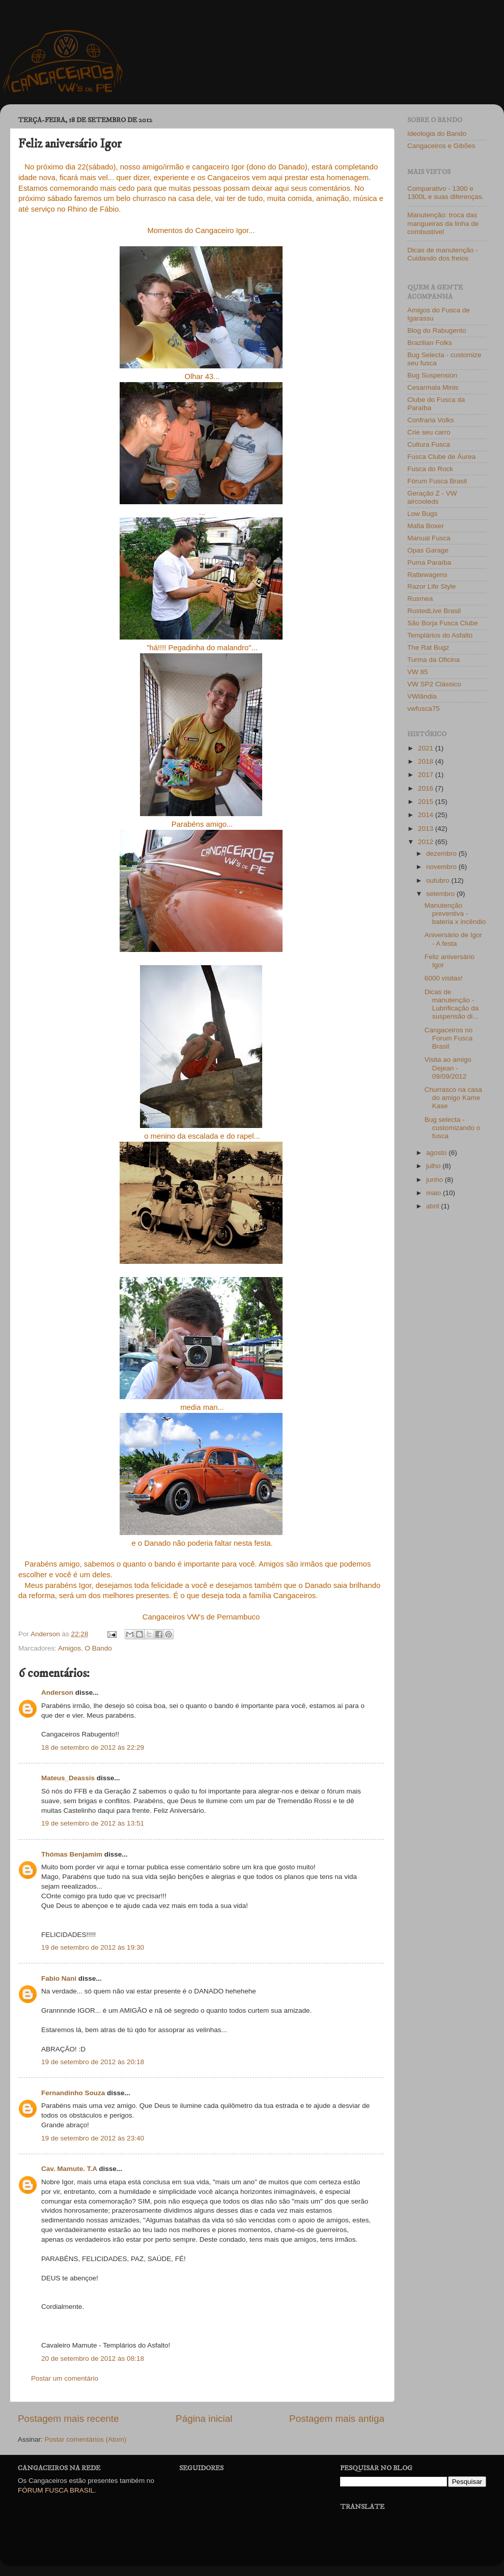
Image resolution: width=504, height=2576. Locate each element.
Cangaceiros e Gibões (441, 146)
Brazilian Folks (429, 342)
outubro (439, 880)
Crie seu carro (429, 432)
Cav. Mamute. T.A (69, 2169)
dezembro (442, 853)
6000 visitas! (444, 978)
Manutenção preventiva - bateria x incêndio (455, 913)
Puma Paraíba (429, 562)
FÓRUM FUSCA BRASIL (56, 2490)
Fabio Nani (58, 1978)
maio (434, 1193)
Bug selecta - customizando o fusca (453, 1128)
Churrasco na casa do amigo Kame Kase (453, 1098)
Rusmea (420, 598)
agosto (437, 1152)
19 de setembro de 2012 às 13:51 (92, 1823)
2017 (426, 774)
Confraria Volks (430, 420)
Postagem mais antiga (336, 2418)
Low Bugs (422, 513)
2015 (426, 801)
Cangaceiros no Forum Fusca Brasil (449, 1038)
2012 (426, 842)
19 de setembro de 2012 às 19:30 (92, 1947)
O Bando (98, 1648)
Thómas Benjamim (71, 1854)
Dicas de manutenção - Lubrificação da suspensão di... (452, 1004)
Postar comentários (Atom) (86, 2439)
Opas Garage (428, 550)
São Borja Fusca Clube (442, 623)
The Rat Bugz (428, 647)
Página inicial (204, 2418)
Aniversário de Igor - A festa (453, 939)
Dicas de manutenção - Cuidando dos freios (442, 254)
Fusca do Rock (430, 469)
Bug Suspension (432, 375)
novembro (442, 867)
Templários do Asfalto (439, 635)
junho (435, 1179)
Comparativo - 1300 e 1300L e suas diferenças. (445, 192)
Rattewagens (427, 574)
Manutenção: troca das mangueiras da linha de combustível (443, 223)
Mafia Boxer (425, 526)
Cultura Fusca (428, 444)
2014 (426, 815)
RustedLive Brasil (434, 611)
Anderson (57, 1692)
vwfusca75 (423, 708)
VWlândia (422, 696)
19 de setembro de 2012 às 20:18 (92, 2062)
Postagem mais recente (68, 2418)
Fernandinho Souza (73, 2093)
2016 (426, 788)
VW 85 (417, 672)
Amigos (69, 1648)
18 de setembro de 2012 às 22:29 (92, 1747)
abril (433, 1206)
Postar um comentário (64, 2378)
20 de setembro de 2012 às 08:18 (92, 2358)
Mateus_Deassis (68, 1778)
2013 (426, 828)
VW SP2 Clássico (434, 684)
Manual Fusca (429, 538)
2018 (426, 761)
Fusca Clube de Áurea (441, 456)
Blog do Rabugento (436, 330)
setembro (441, 894)
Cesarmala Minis (433, 387)
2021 (426, 748)
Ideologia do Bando (436, 133)
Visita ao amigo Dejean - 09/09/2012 (448, 1068)
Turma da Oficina (433, 659)
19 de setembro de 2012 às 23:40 (92, 2138)
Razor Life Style (431, 586)
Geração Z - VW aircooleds (432, 497)
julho (434, 1166)
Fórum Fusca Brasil (437, 481)
